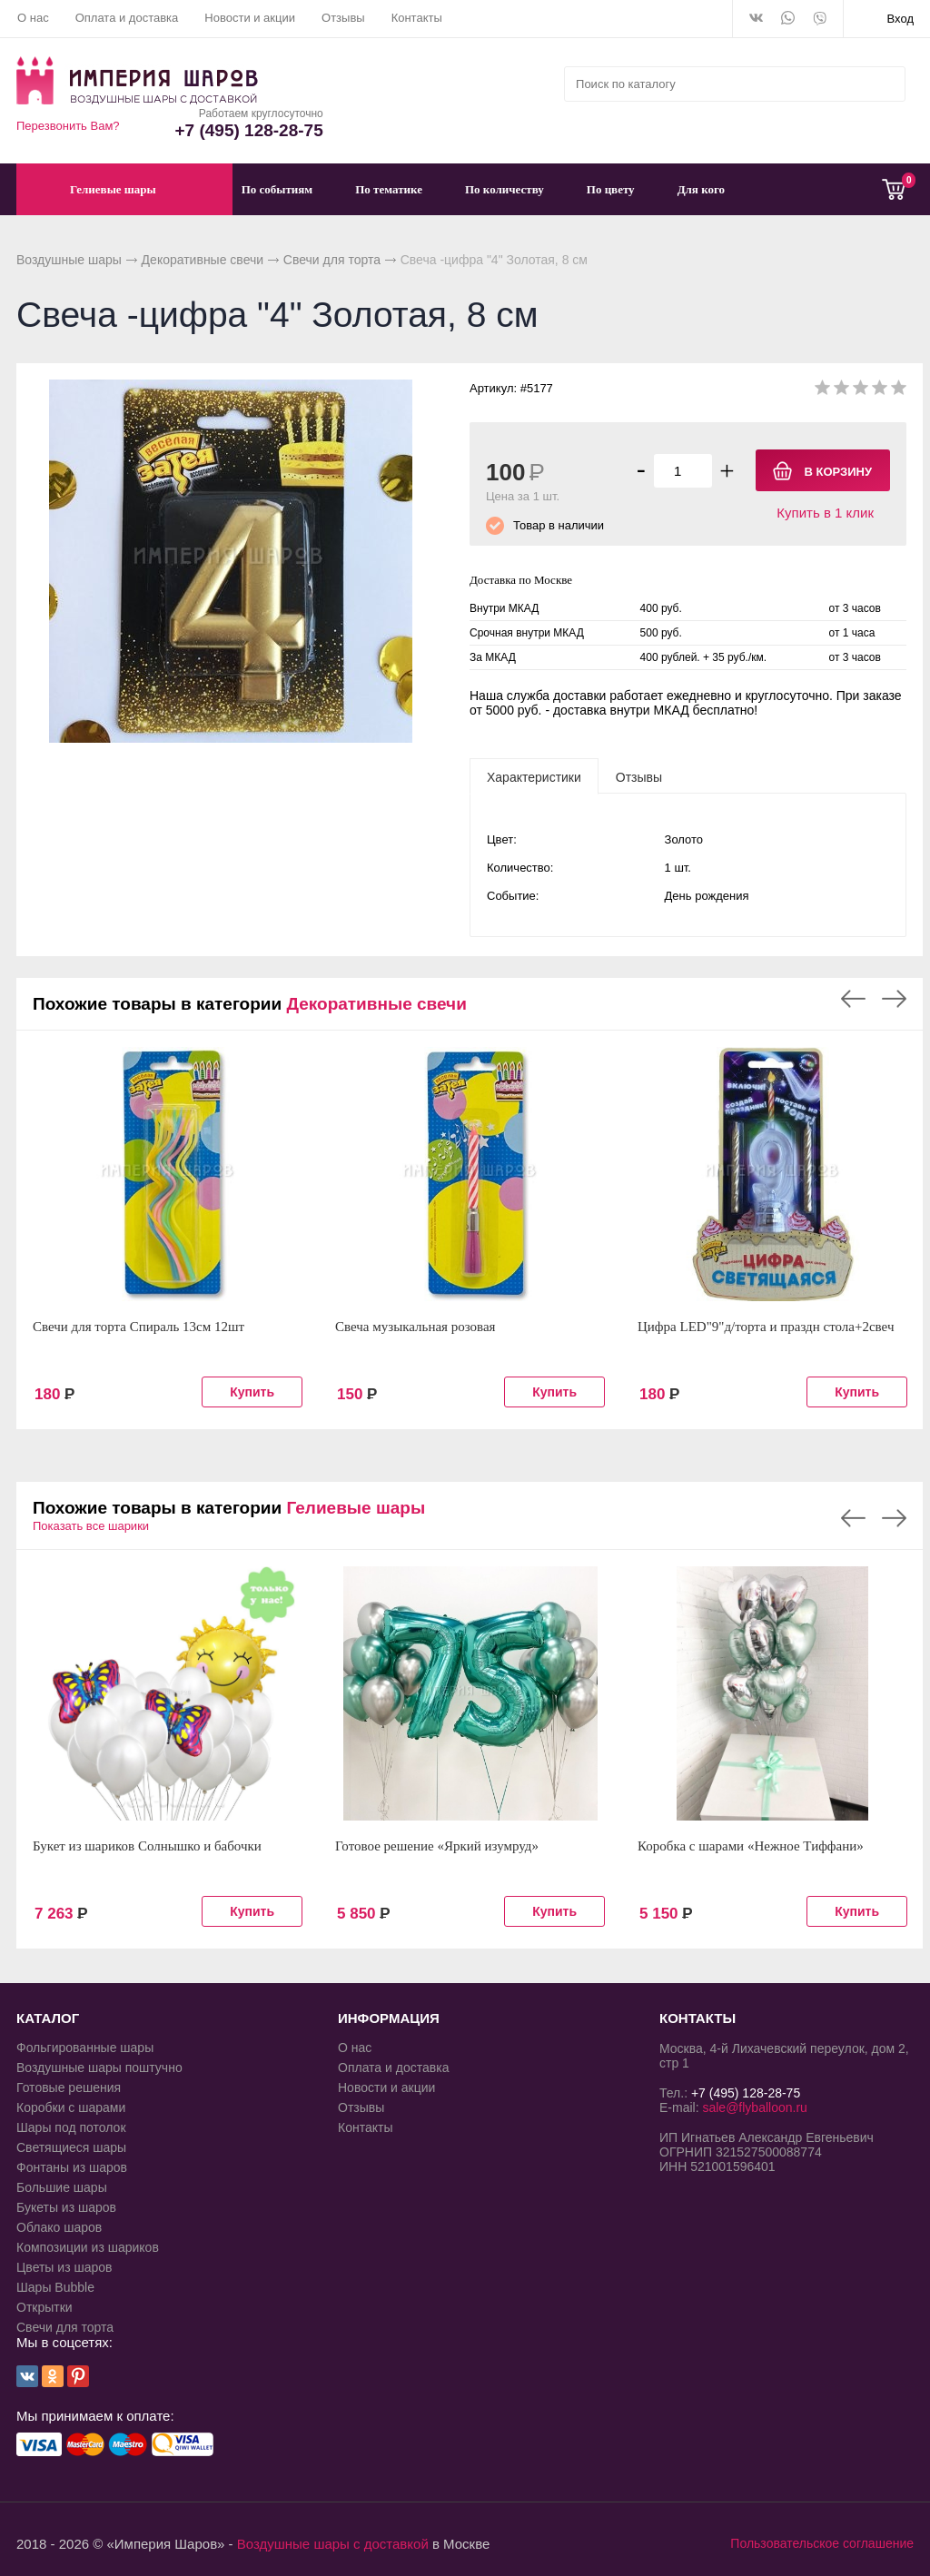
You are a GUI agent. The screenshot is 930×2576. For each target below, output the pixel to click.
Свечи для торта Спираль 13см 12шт (138, 1326)
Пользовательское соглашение (822, 2543)
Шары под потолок (71, 2127)
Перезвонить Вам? (68, 126)
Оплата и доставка (127, 18)
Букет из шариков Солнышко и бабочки (147, 1846)
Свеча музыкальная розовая (415, 1326)
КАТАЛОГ (47, 2018)
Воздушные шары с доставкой (333, 2543)
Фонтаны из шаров (71, 2167)
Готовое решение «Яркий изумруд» (437, 1846)
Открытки (44, 2307)
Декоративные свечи (202, 259)
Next (894, 999)
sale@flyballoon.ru (754, 2107)
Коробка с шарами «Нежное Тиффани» (751, 1846)
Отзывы (343, 18)
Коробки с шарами (70, 2107)
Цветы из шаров (64, 2267)
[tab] (534, 776)
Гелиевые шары (355, 1507)
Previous (853, 999)
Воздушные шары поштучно (99, 2067)
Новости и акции (249, 18)
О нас (33, 18)
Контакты (416, 18)
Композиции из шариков (87, 2247)
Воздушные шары (69, 259)
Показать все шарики (91, 1526)
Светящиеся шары (71, 2147)
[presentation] (534, 776)
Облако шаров (59, 2227)
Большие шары (61, 2187)
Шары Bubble (55, 2287)
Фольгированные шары (84, 2047)
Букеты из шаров (66, 2207)
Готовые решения (68, 2087)
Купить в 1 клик (825, 512)
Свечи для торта (332, 259)
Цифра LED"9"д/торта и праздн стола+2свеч (766, 1326)
